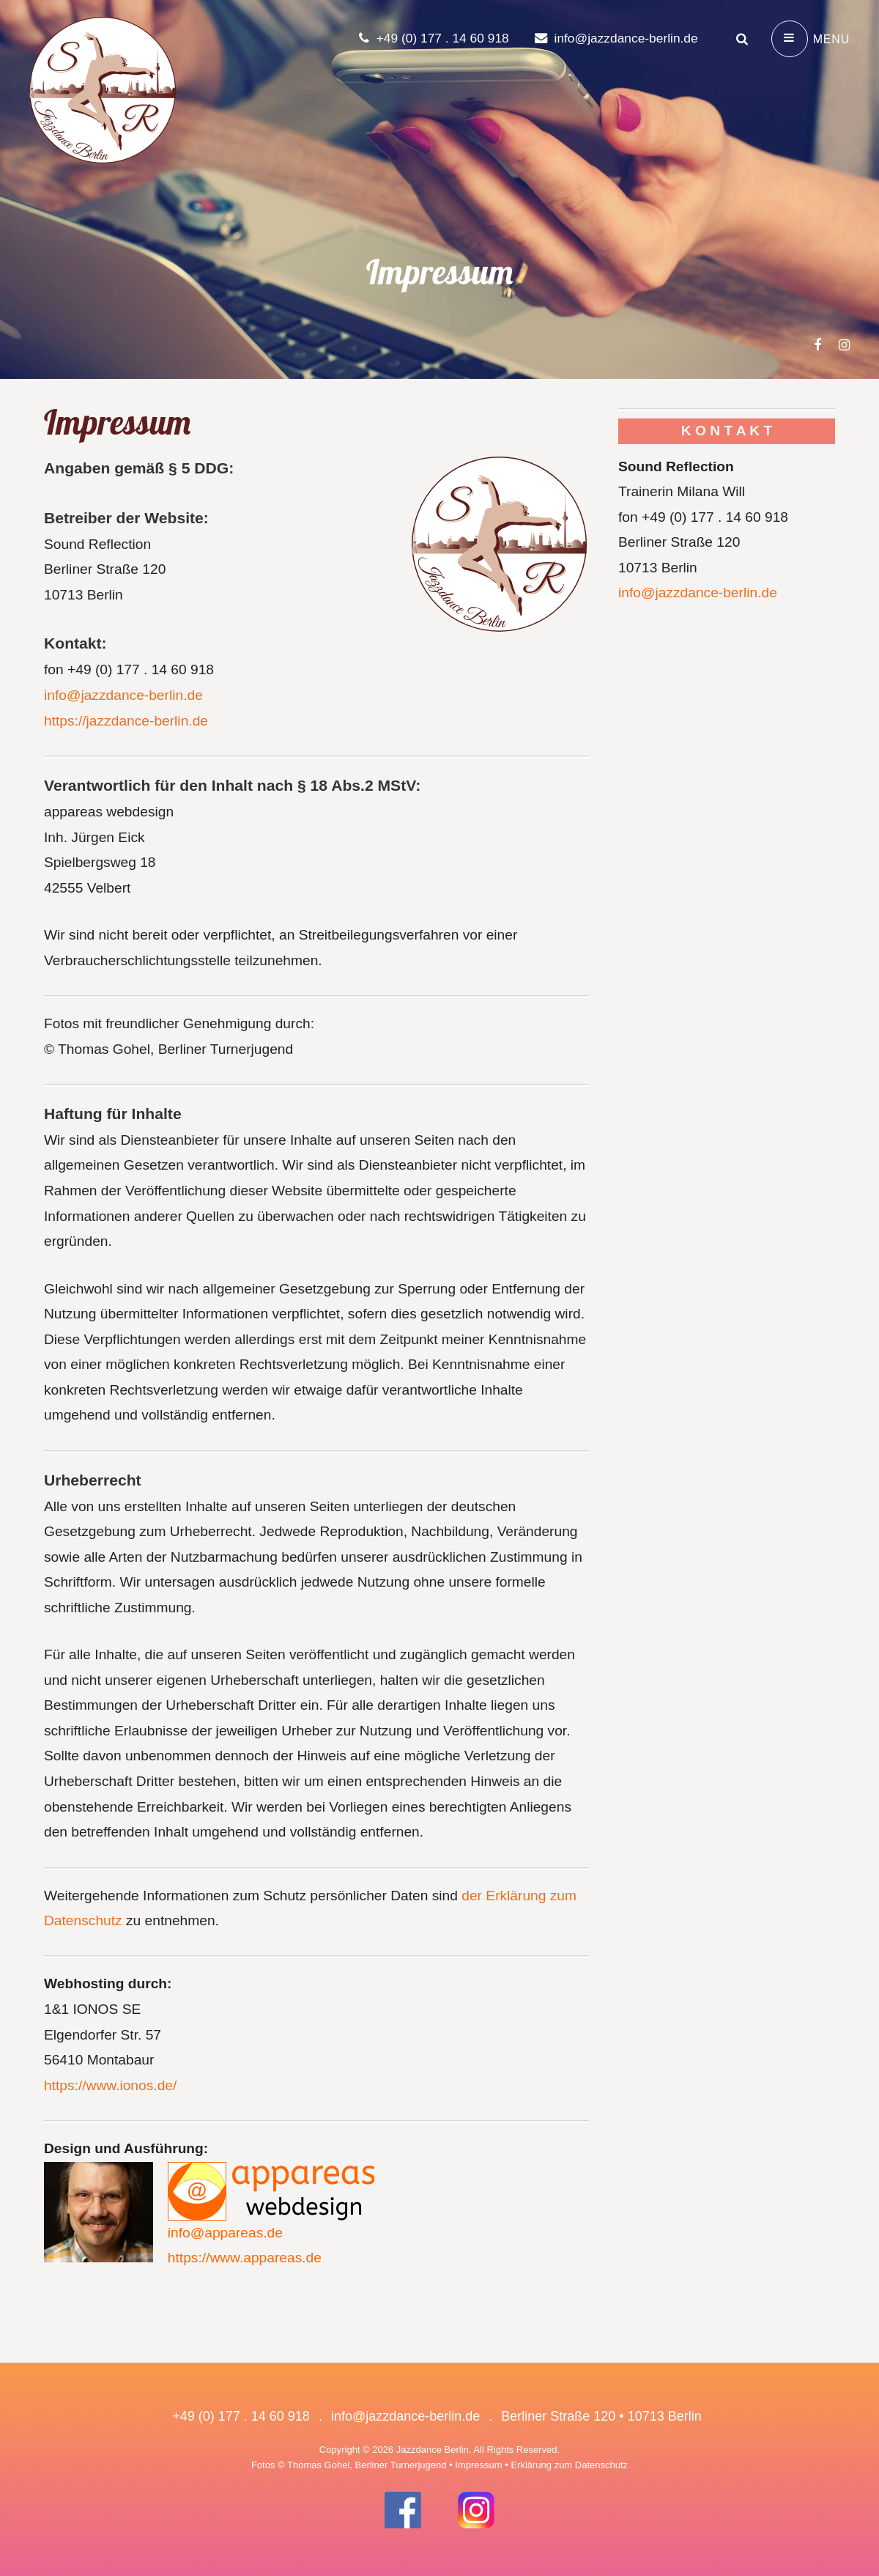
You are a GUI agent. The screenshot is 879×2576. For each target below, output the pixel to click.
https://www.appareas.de (245, 2257)
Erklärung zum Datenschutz (569, 2464)
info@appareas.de (225, 2232)
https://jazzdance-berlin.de (126, 720)
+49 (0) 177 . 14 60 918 (425, 38)
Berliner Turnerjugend (401, 2464)
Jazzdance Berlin (432, 2449)
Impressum (478, 2464)
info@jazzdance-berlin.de (612, 38)
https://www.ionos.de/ (110, 2085)
